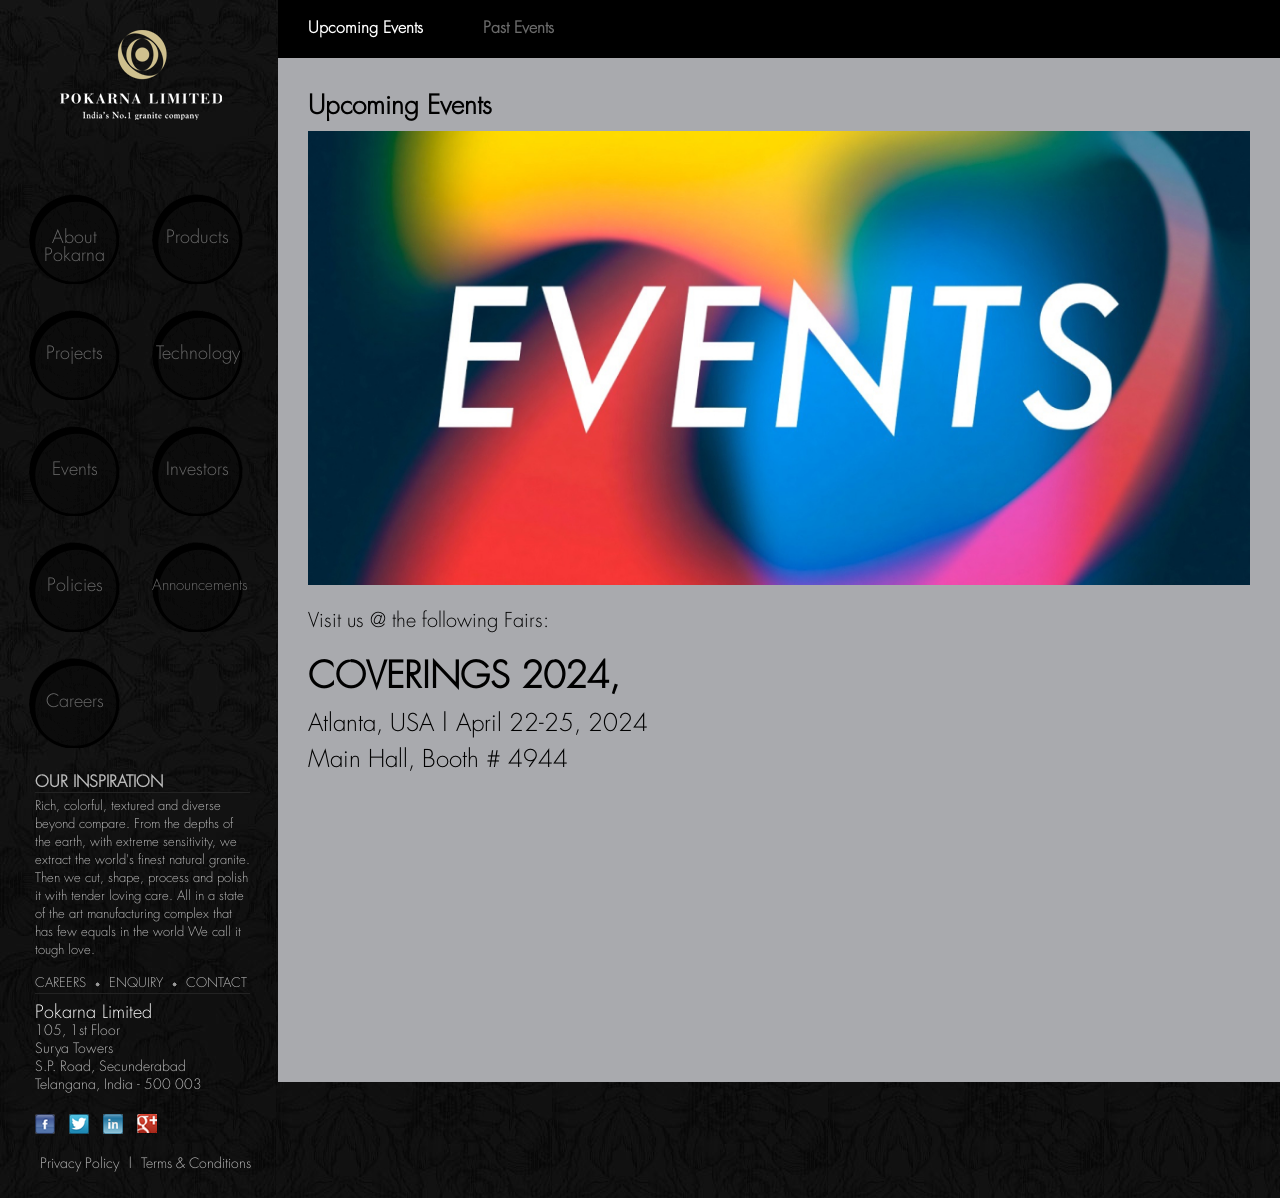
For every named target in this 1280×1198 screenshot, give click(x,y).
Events (75, 470)
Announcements (197, 585)
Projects (74, 354)
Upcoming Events (365, 29)
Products (197, 238)
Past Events (518, 29)
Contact (216, 983)
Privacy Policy (79, 1164)
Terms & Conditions (196, 1164)
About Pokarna (74, 247)
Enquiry (136, 983)
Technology (198, 354)
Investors (197, 470)
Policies (75, 586)
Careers (75, 702)
